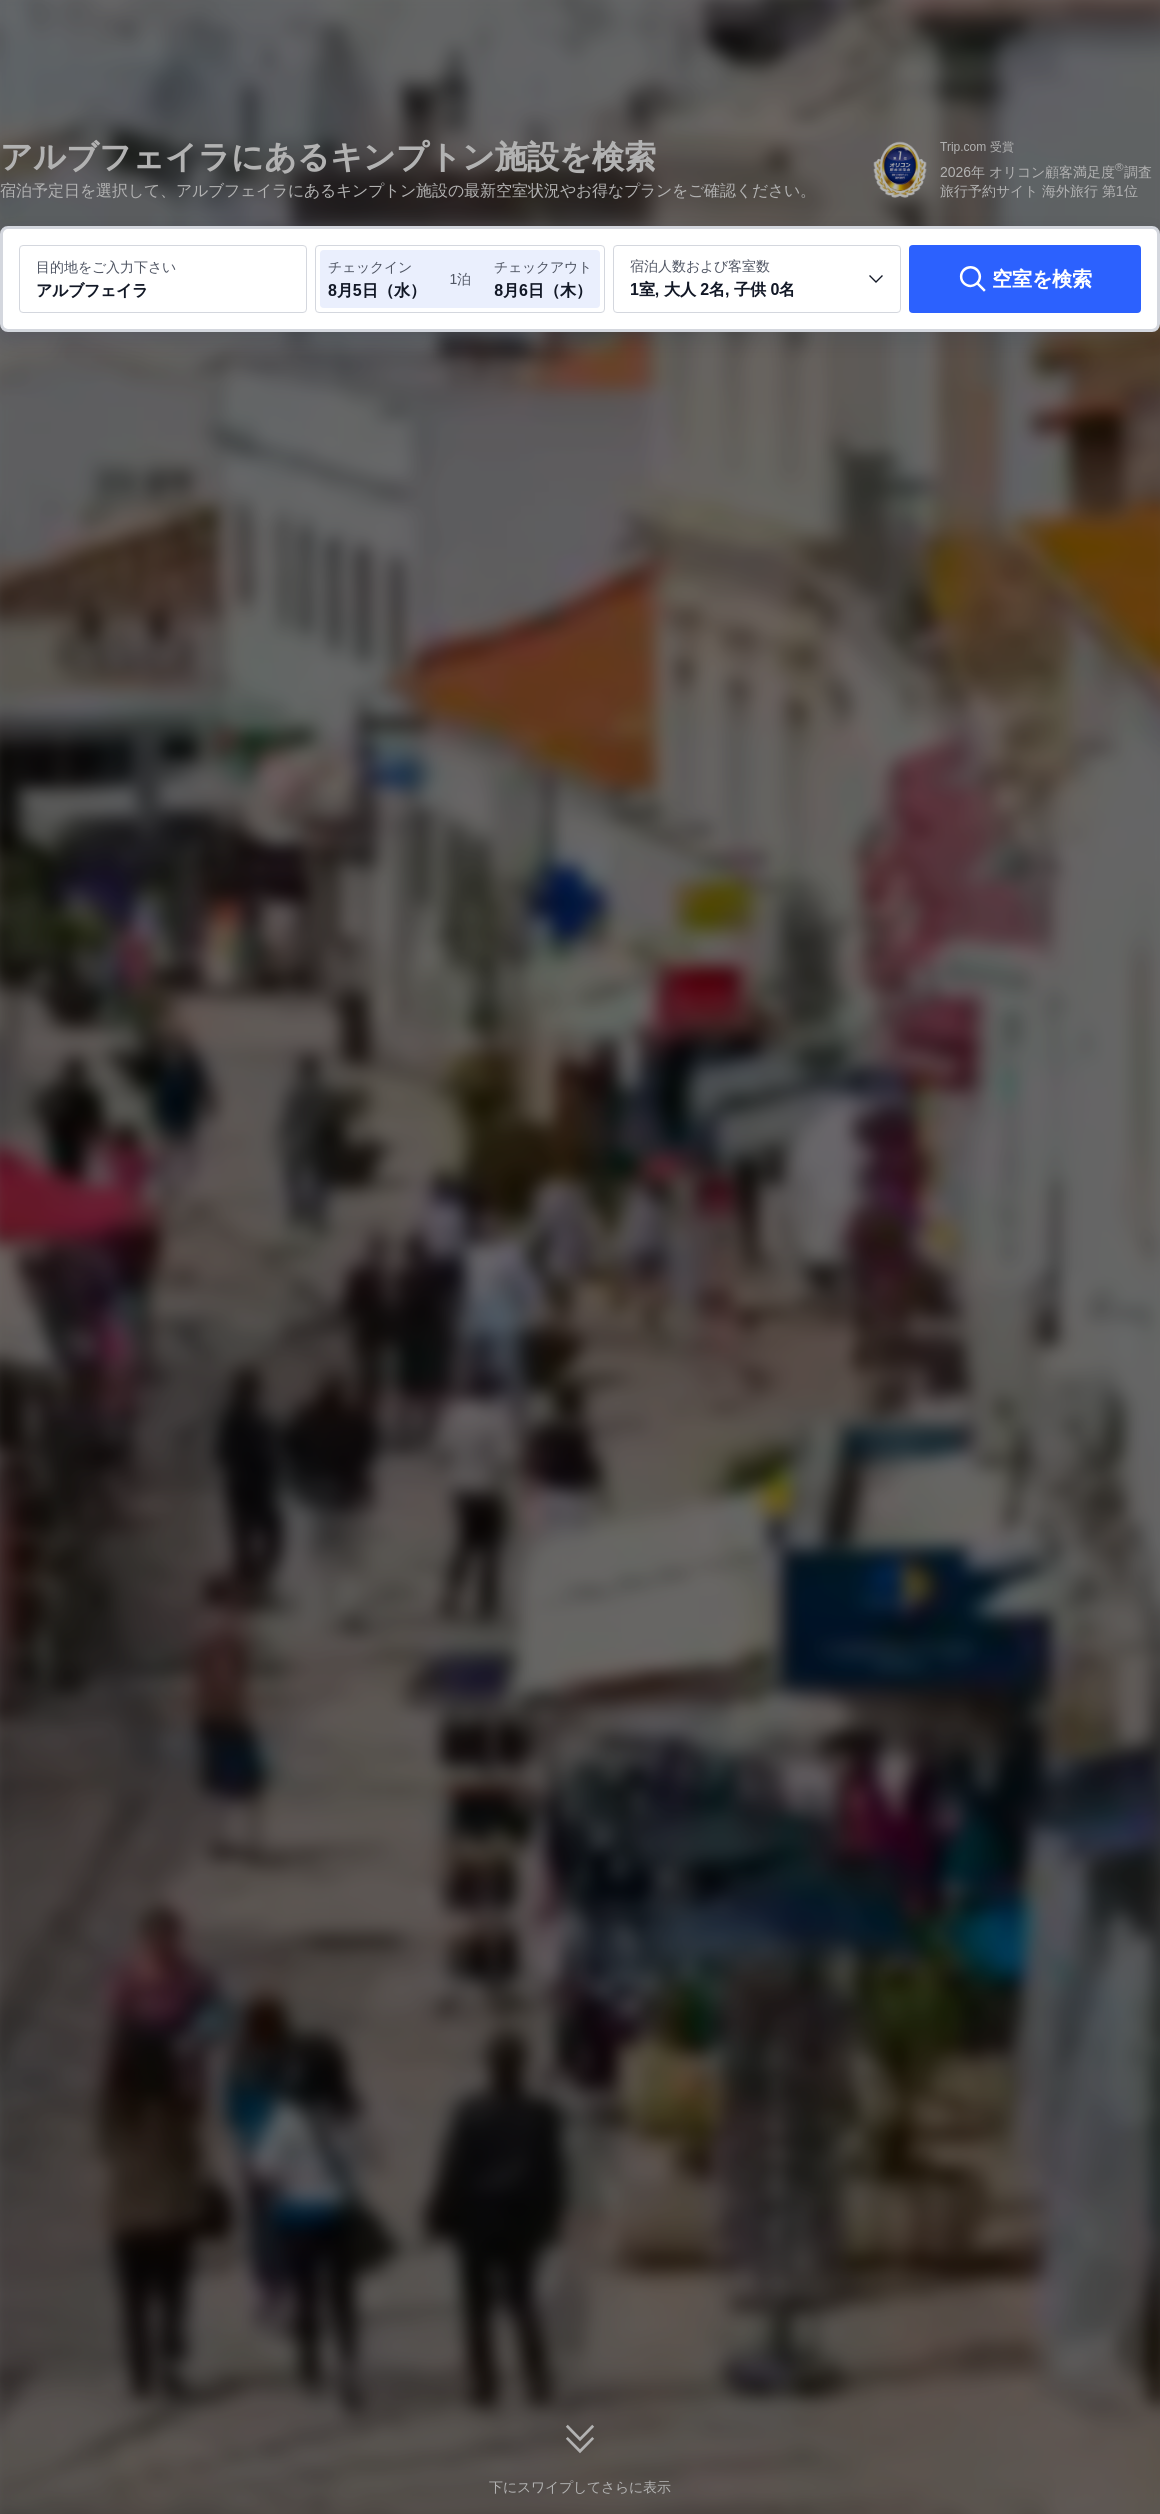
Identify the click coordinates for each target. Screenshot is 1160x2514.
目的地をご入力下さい (106, 267)
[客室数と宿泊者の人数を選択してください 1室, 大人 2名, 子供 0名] (757, 279)
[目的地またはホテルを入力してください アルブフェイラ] (163, 279)
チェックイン (370, 267)
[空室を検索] (1025, 279)
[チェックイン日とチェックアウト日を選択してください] (388, 279)
